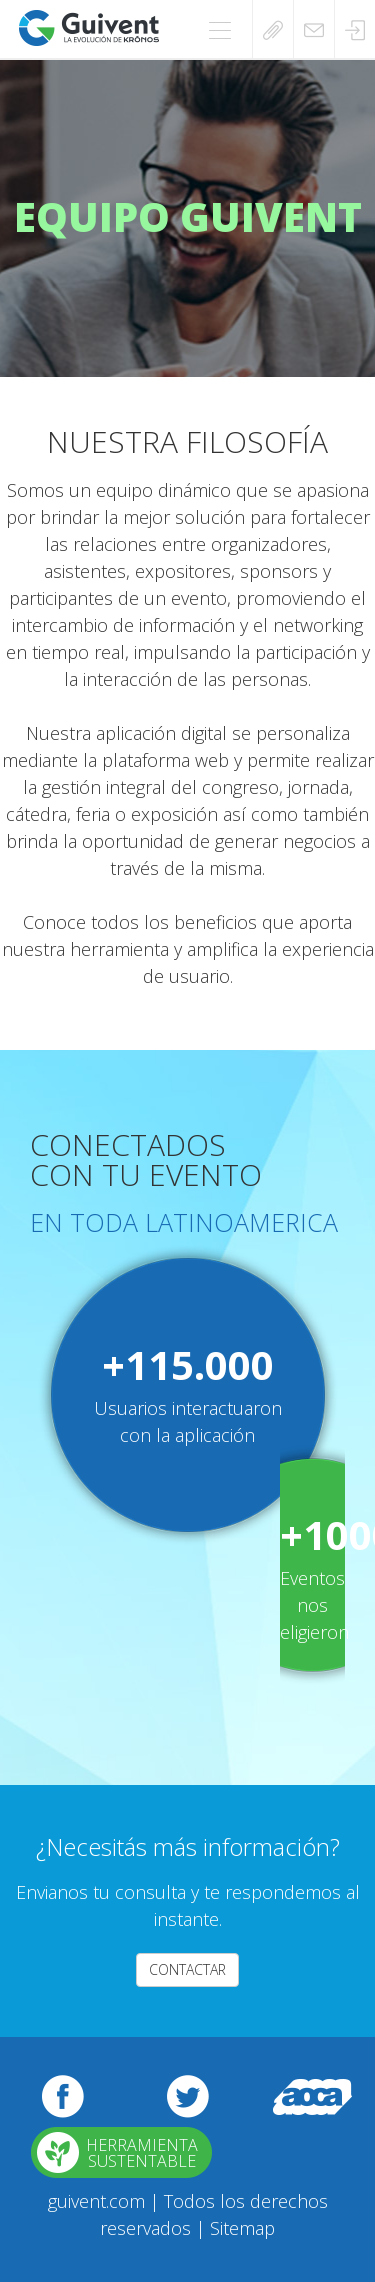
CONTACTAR (187, 1969)
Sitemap (242, 2228)
